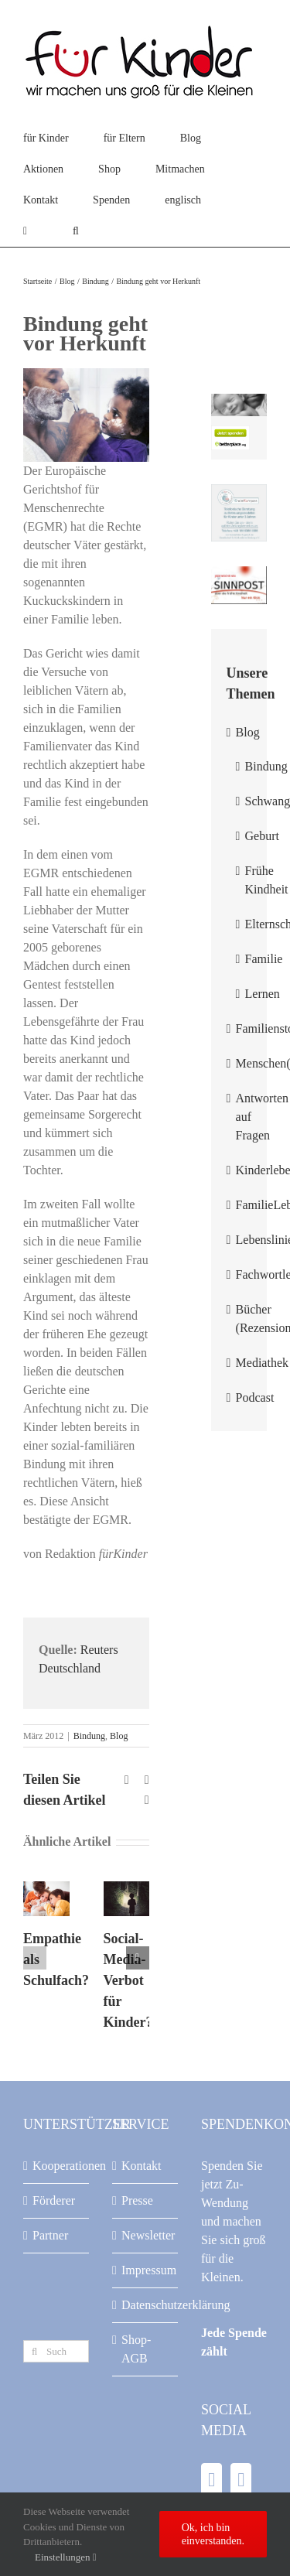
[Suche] (34, 2351)
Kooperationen (56, 2165)
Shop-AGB (136, 2349)
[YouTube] (240, 2479)
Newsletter (145, 2235)
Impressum (145, 2270)
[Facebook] (211, 2479)
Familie (264, 958)
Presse (137, 2200)
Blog (119, 1735)
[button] (76, 231)
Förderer (53, 2200)
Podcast (255, 1397)
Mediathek (262, 1362)
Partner (50, 2235)
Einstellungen (66, 2557)
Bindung (89, 1735)
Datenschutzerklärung (145, 2304)
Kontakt (141, 2165)
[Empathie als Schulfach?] (46, 1887)
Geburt (262, 835)
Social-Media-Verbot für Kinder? (128, 1980)
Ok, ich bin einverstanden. (213, 2534)
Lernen (262, 993)
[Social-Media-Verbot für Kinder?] (127, 1887)
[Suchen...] (56, 2351)
